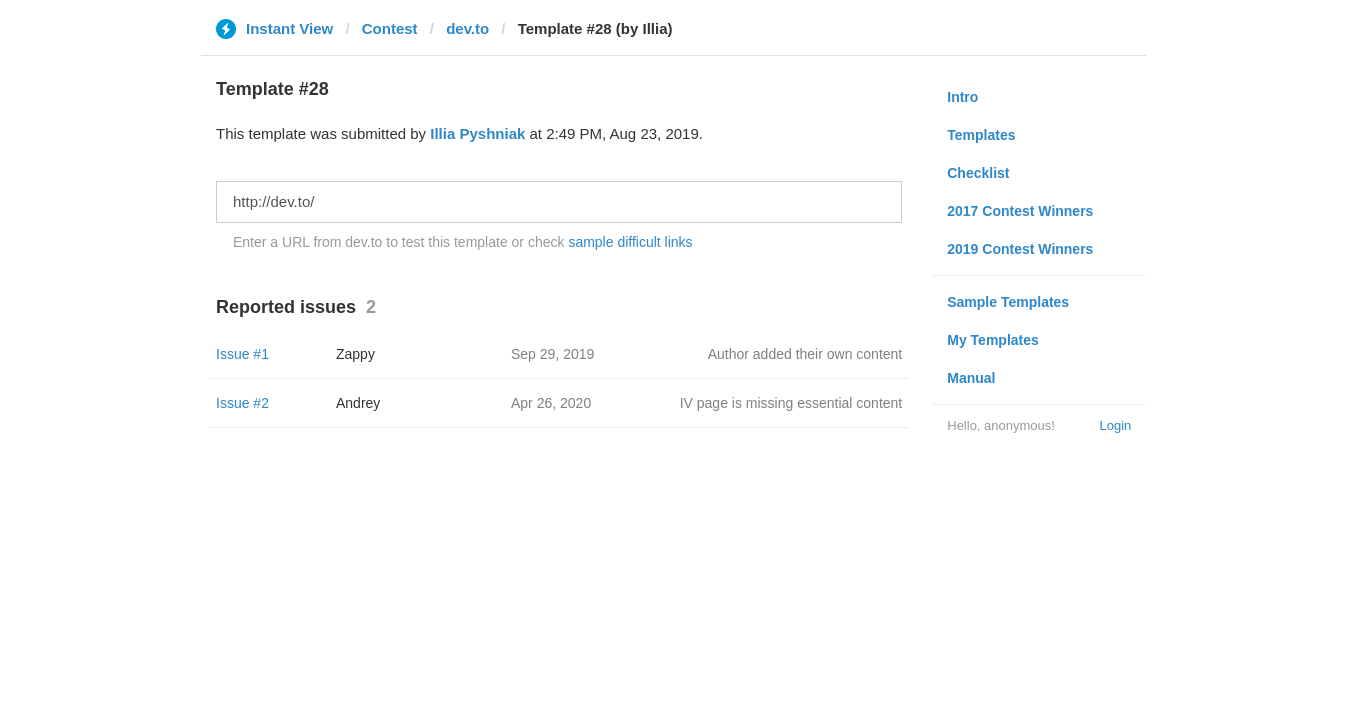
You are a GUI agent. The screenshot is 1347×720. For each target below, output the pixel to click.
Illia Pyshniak (477, 133)
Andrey (358, 403)
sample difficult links (630, 242)
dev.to (467, 28)
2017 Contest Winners (1020, 211)
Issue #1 (242, 354)
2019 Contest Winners (1020, 249)
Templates (981, 135)
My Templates (993, 340)
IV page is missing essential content (791, 403)
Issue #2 (242, 403)
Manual (971, 378)
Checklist (978, 173)
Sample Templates (1008, 302)
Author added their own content (805, 354)
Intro (962, 97)
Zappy (355, 354)
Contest (390, 28)
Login (1115, 425)
